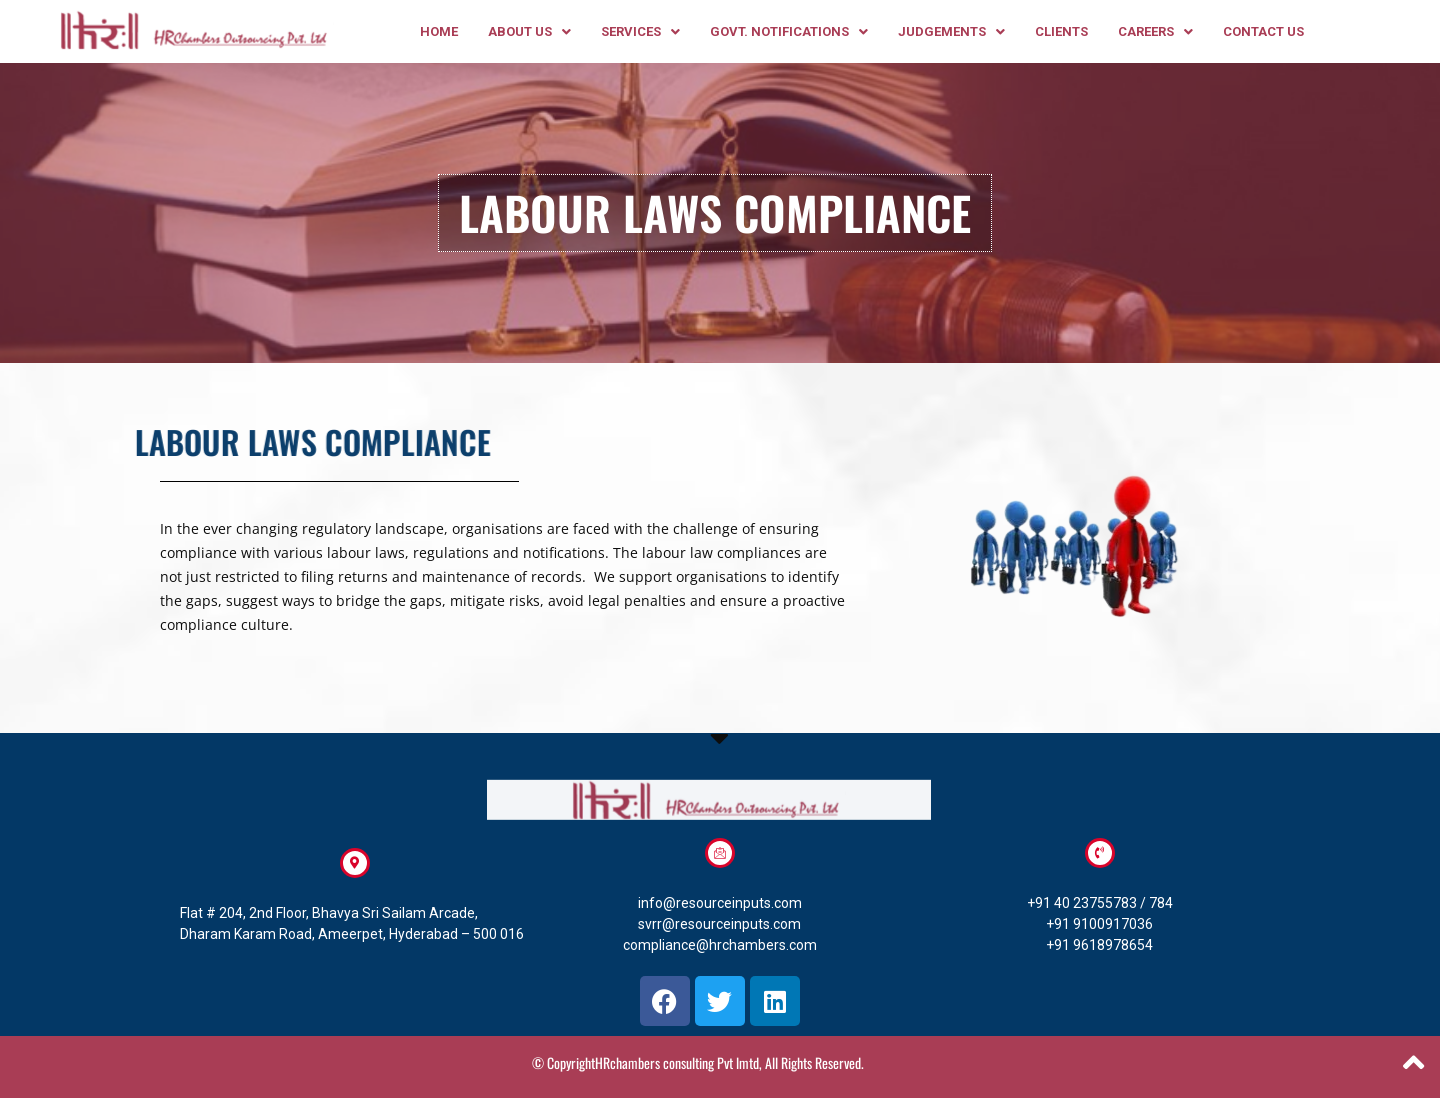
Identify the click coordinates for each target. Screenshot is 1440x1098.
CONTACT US (1263, 31)
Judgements (951, 31)
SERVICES (640, 31)
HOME (439, 31)
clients (1061, 31)
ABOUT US (529, 31)
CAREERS (1155, 31)
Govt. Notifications (789, 31)
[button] (529, 31)
